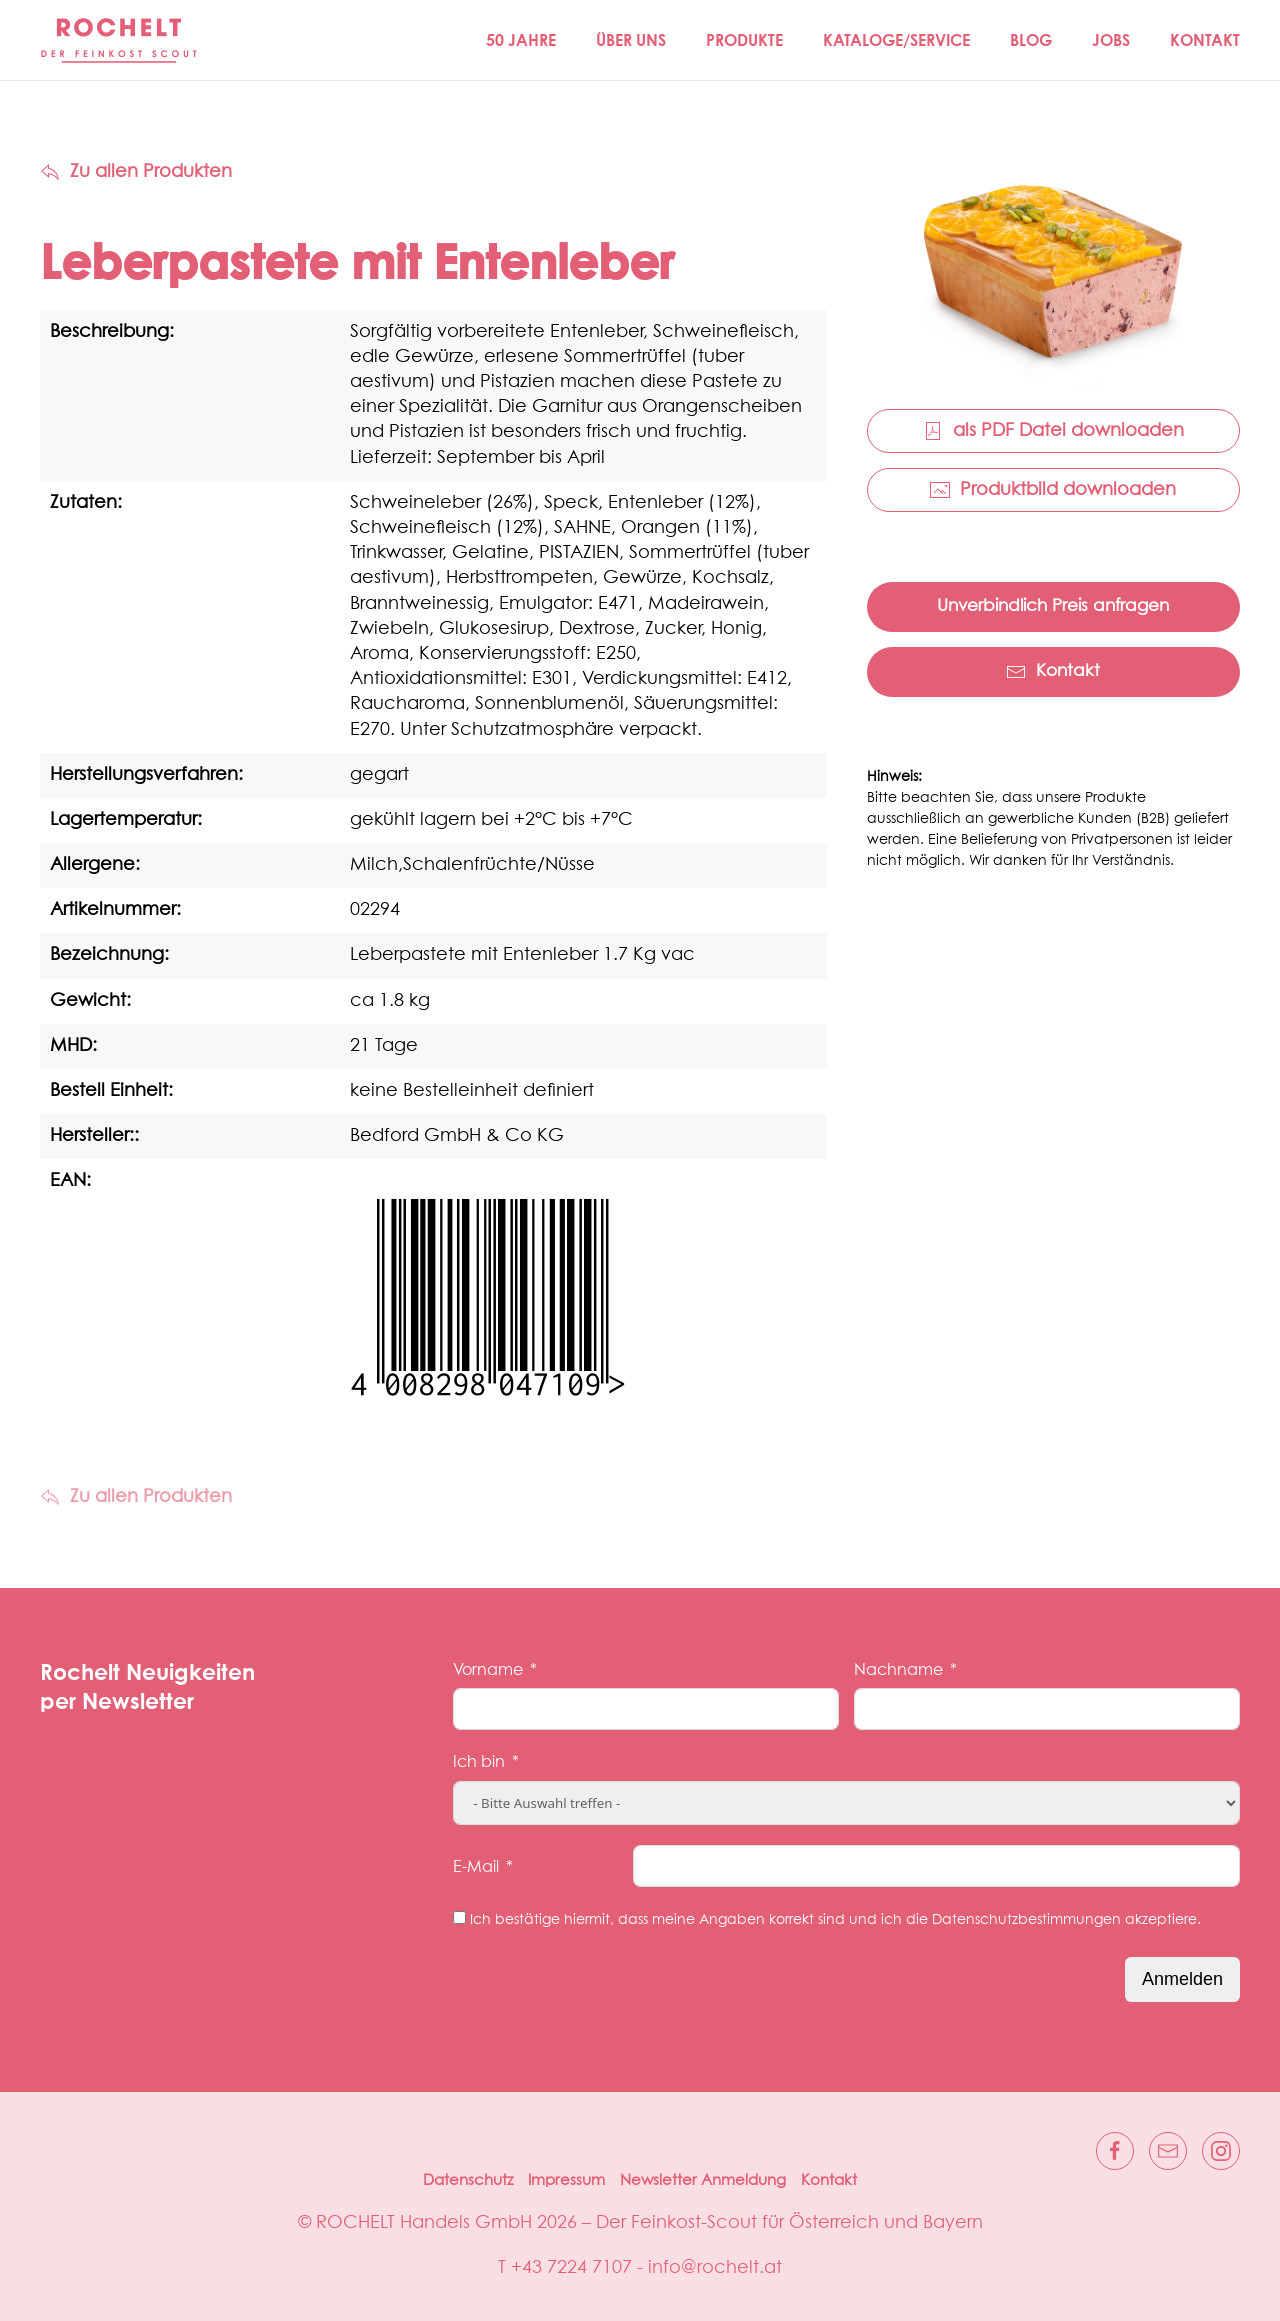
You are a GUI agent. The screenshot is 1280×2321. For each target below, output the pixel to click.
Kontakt (1205, 40)
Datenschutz (468, 2180)
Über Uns (631, 40)
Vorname (488, 1670)
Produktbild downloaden (1053, 490)
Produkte (744, 40)
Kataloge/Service (896, 40)
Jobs (1111, 40)
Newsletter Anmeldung (703, 2180)
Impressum (566, 2180)
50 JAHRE (521, 40)
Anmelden (1182, 1979)
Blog (1031, 40)
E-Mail (476, 1867)
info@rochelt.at (715, 2268)
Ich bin (479, 1762)
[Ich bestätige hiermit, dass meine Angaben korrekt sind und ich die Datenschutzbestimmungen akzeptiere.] (459, 1917)
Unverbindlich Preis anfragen (1053, 606)
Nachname (898, 1670)
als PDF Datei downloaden (1053, 431)
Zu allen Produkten (136, 172)
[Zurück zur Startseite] (120, 40)
